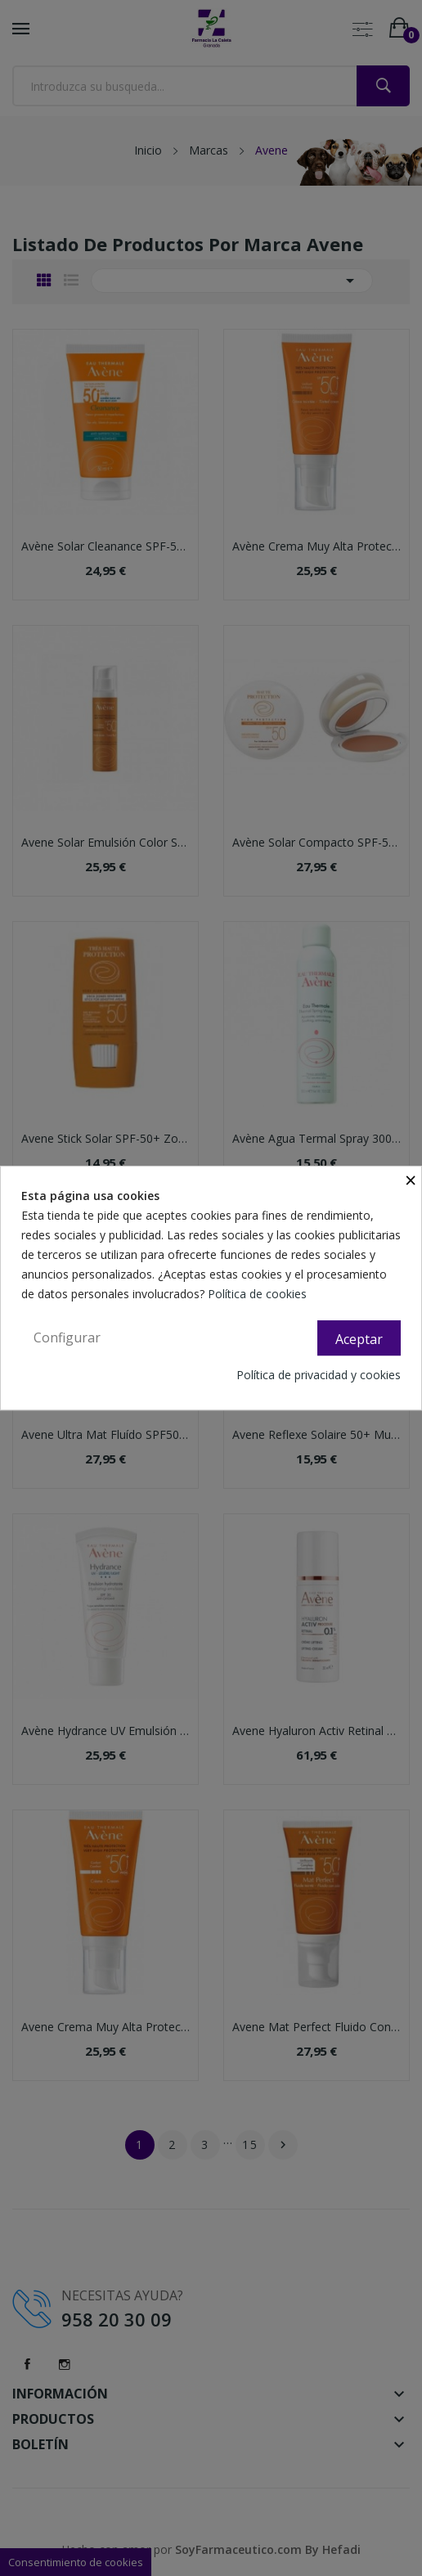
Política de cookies (259, 1293)
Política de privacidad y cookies (318, 1374)
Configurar (67, 1337)
